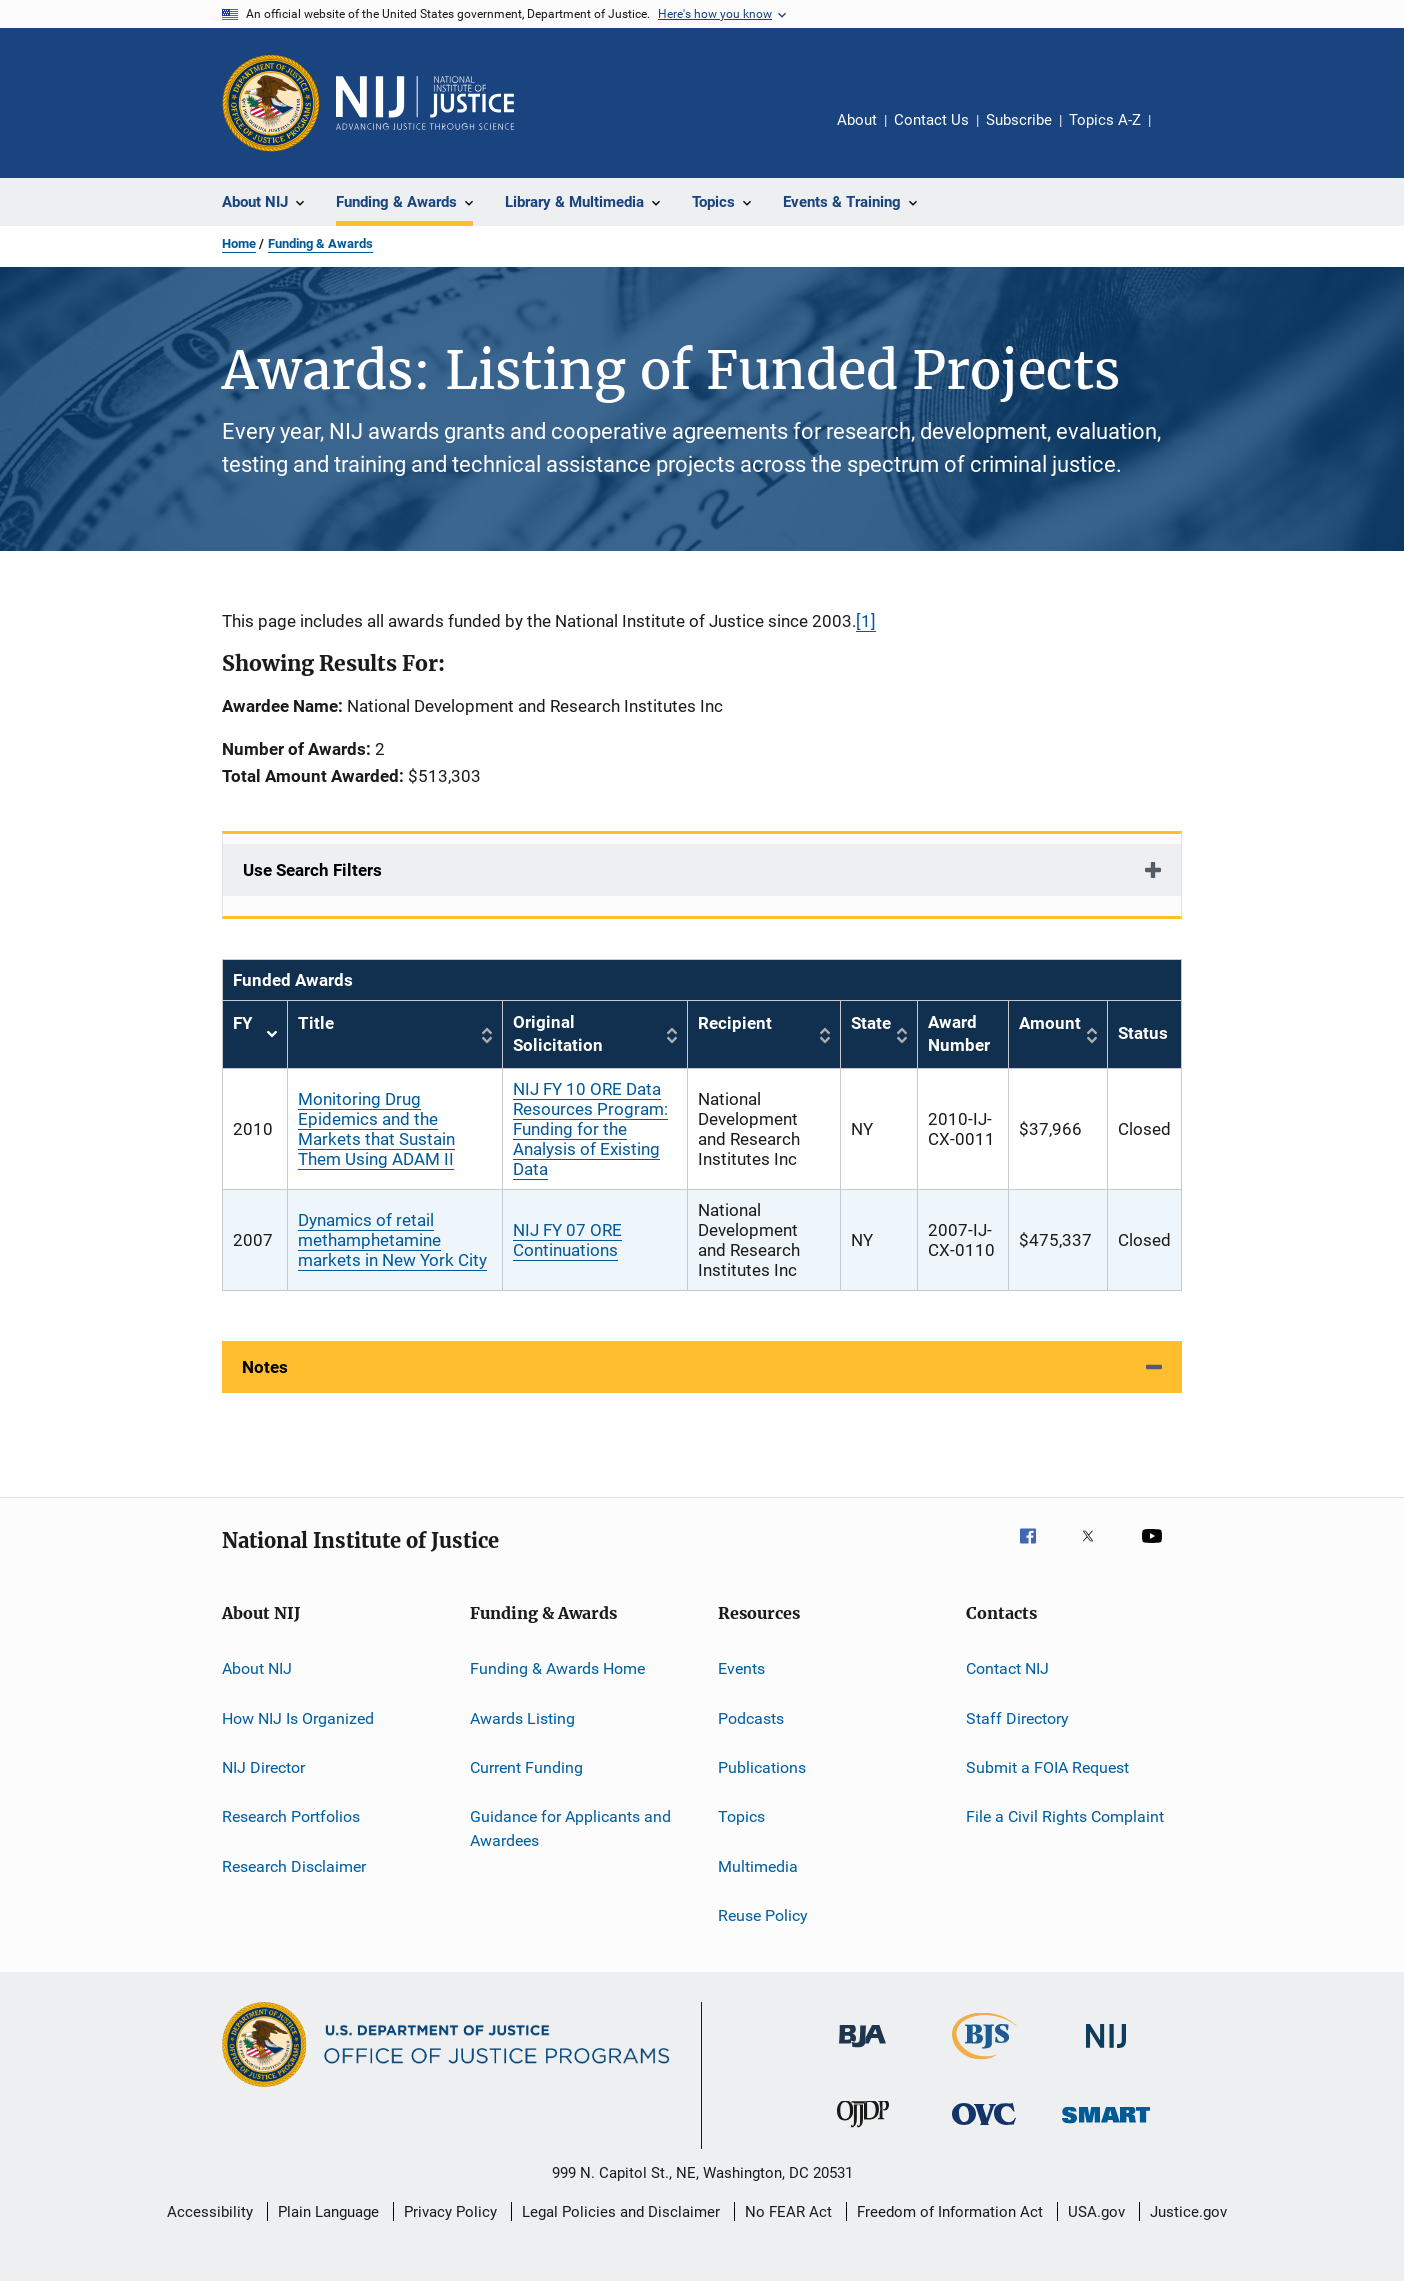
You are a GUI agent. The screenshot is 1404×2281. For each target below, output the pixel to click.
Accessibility (210, 2212)
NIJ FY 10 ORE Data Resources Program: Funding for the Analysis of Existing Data (590, 1129)
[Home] (425, 103)
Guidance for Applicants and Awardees (570, 1828)
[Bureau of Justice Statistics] (984, 2063)
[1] (866, 621)
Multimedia (758, 1865)
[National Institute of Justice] (1106, 2051)
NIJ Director (263, 1767)
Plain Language (328, 2212)
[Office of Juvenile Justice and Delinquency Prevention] (863, 2131)
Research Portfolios (291, 1816)
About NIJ (257, 1668)
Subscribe (1019, 120)
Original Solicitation (558, 1034)
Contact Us (931, 120)
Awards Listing (522, 1717)
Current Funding (526, 1767)
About (857, 120)
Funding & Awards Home (557, 1668)
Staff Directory (1017, 1717)
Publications (762, 1767)
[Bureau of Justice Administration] (862, 2051)
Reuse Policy (763, 1915)
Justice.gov (1188, 2212)
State (871, 1023)
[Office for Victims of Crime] (984, 2128)
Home (239, 243)
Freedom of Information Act (950, 2212)
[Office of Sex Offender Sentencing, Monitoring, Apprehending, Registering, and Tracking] (1106, 2126)
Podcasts (751, 1717)
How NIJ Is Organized (298, 1717)
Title (316, 1023)
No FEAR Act (788, 2212)
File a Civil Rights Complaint (1065, 1816)
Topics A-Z (1105, 120)
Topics (741, 1816)
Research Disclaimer (294, 1865)
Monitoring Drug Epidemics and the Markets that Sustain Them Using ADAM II (376, 1129)
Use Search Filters (312, 870)
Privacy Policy (450, 2212)
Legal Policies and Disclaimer (621, 2212)
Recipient (735, 1023)
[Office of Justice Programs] (271, 103)
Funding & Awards (320, 243)
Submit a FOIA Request (1047, 1767)
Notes (265, 1367)
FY (255, 1034)
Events (741, 1668)
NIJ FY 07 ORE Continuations (567, 1240)
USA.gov (1096, 2212)
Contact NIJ (1007, 1668)
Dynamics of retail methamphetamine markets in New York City (392, 1240)
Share (1182, 134)
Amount (1050, 1023)
